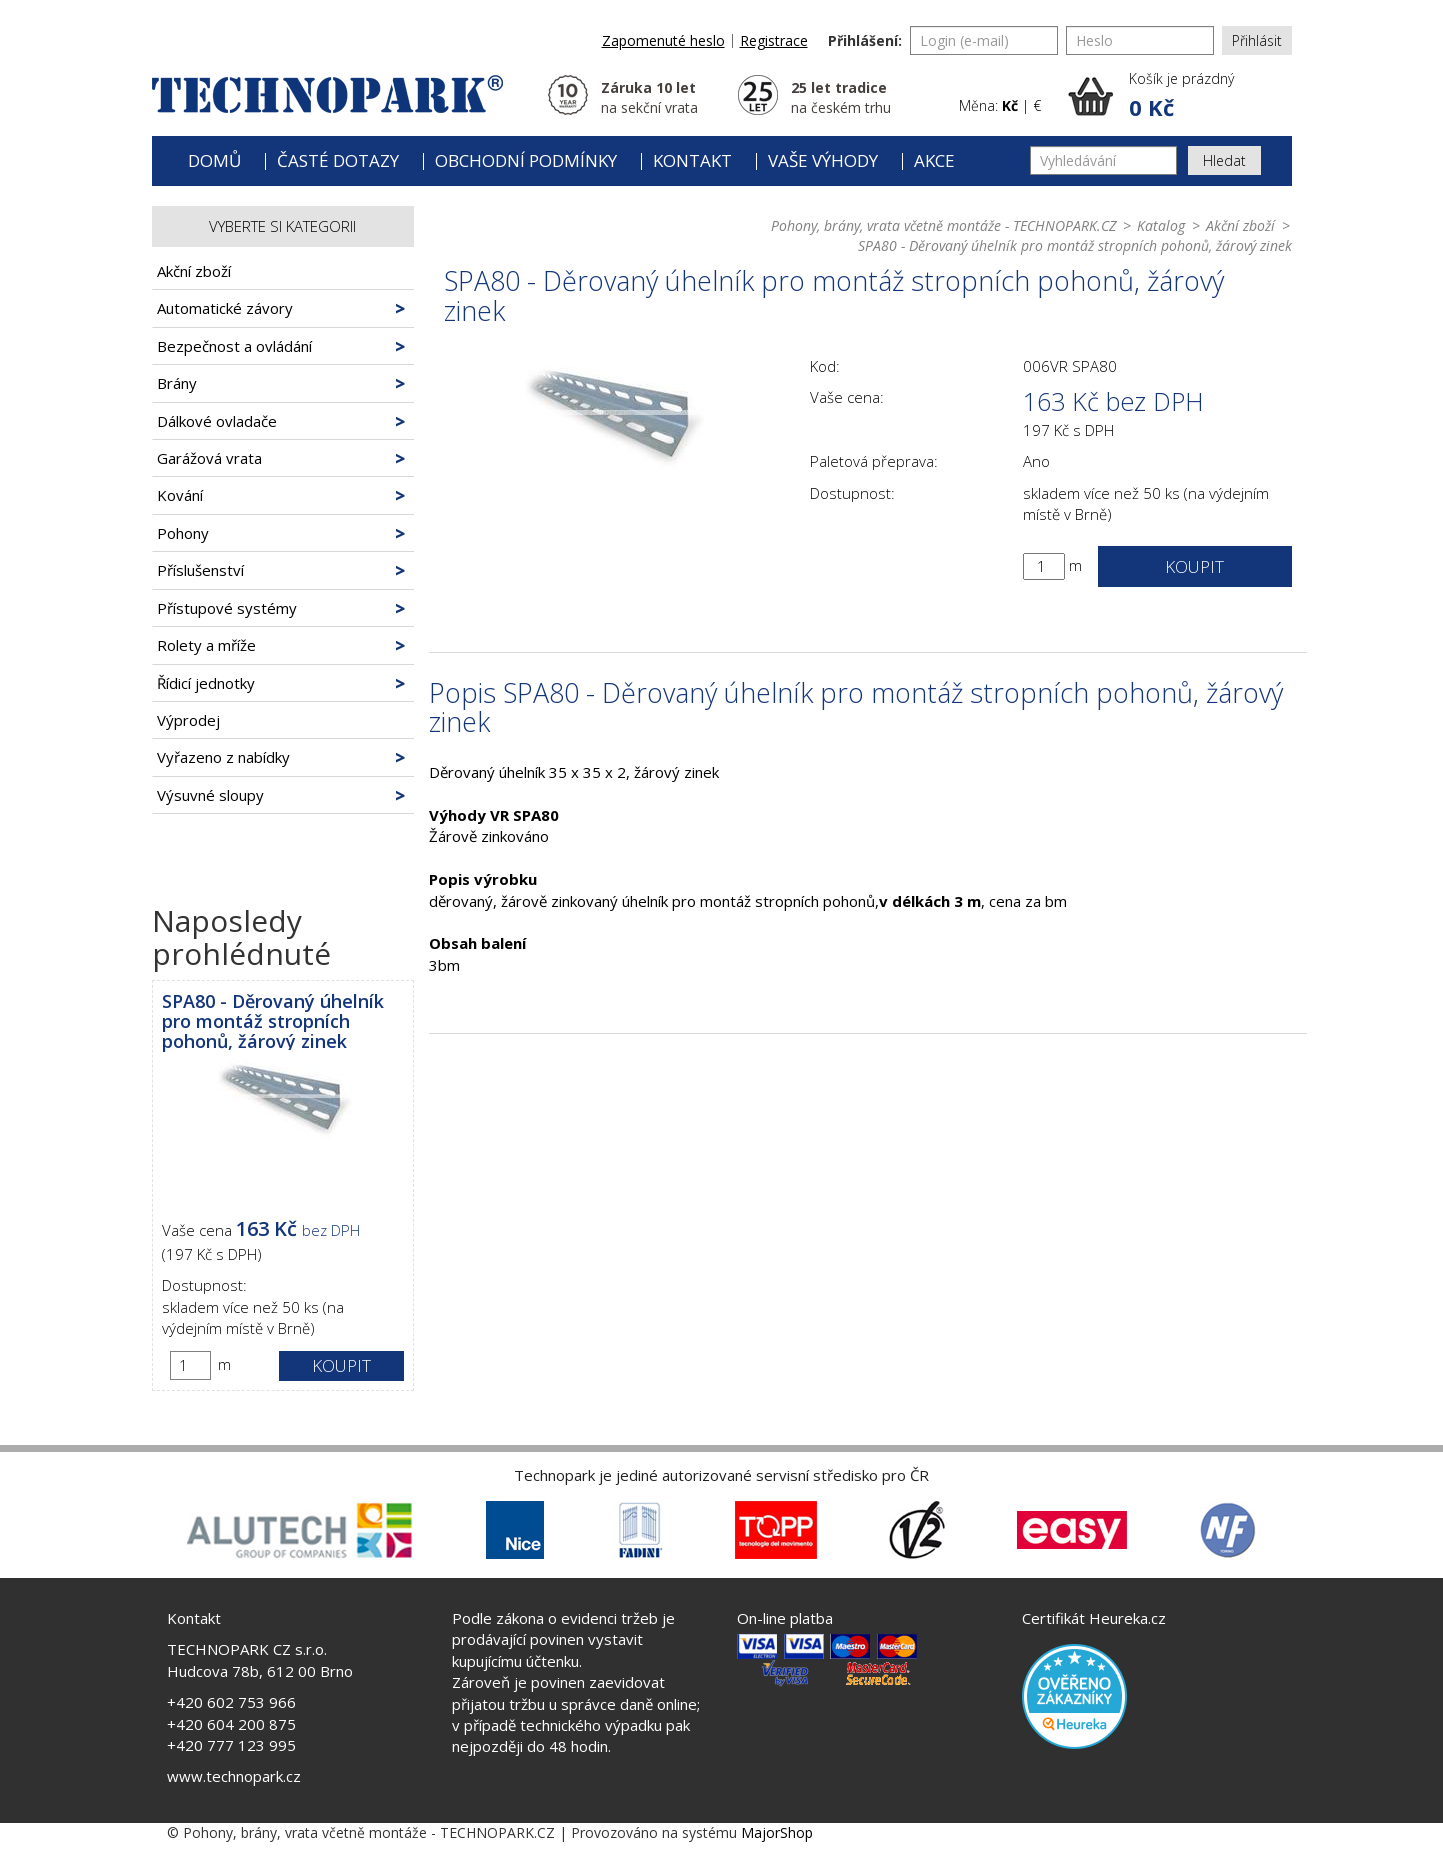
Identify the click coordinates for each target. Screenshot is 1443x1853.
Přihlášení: (865, 40)
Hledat (1224, 160)
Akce (934, 160)
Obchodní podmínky (526, 160)
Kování (180, 495)
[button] (1180, 96)
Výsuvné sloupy (210, 795)
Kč (1010, 105)
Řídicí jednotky (206, 683)
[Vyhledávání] (1103, 160)
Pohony (183, 533)
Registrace (774, 40)
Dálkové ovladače (217, 421)
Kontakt (692, 160)
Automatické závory (225, 308)
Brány (177, 383)
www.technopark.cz (234, 1776)
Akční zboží (194, 271)
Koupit (341, 1365)
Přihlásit (1257, 40)
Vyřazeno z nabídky (223, 757)
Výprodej (188, 720)
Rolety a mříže (206, 645)
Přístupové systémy (227, 608)
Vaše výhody (823, 160)
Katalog (1161, 225)
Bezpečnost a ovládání (234, 346)
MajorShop (777, 1832)
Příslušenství (200, 570)
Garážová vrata (209, 458)
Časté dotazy (338, 160)
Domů (214, 160)
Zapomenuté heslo (663, 40)
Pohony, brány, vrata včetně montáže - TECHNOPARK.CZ (943, 225)
